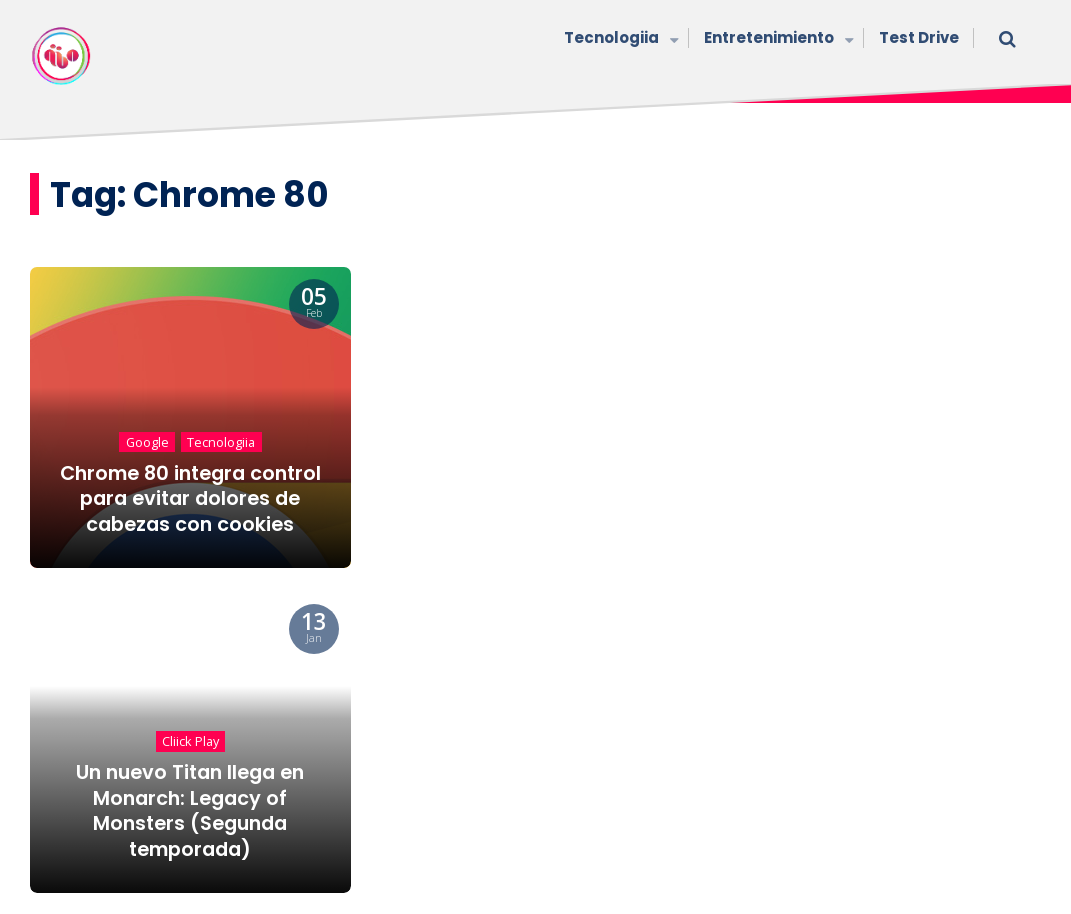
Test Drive (919, 37)
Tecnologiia (619, 39)
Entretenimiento (776, 39)
